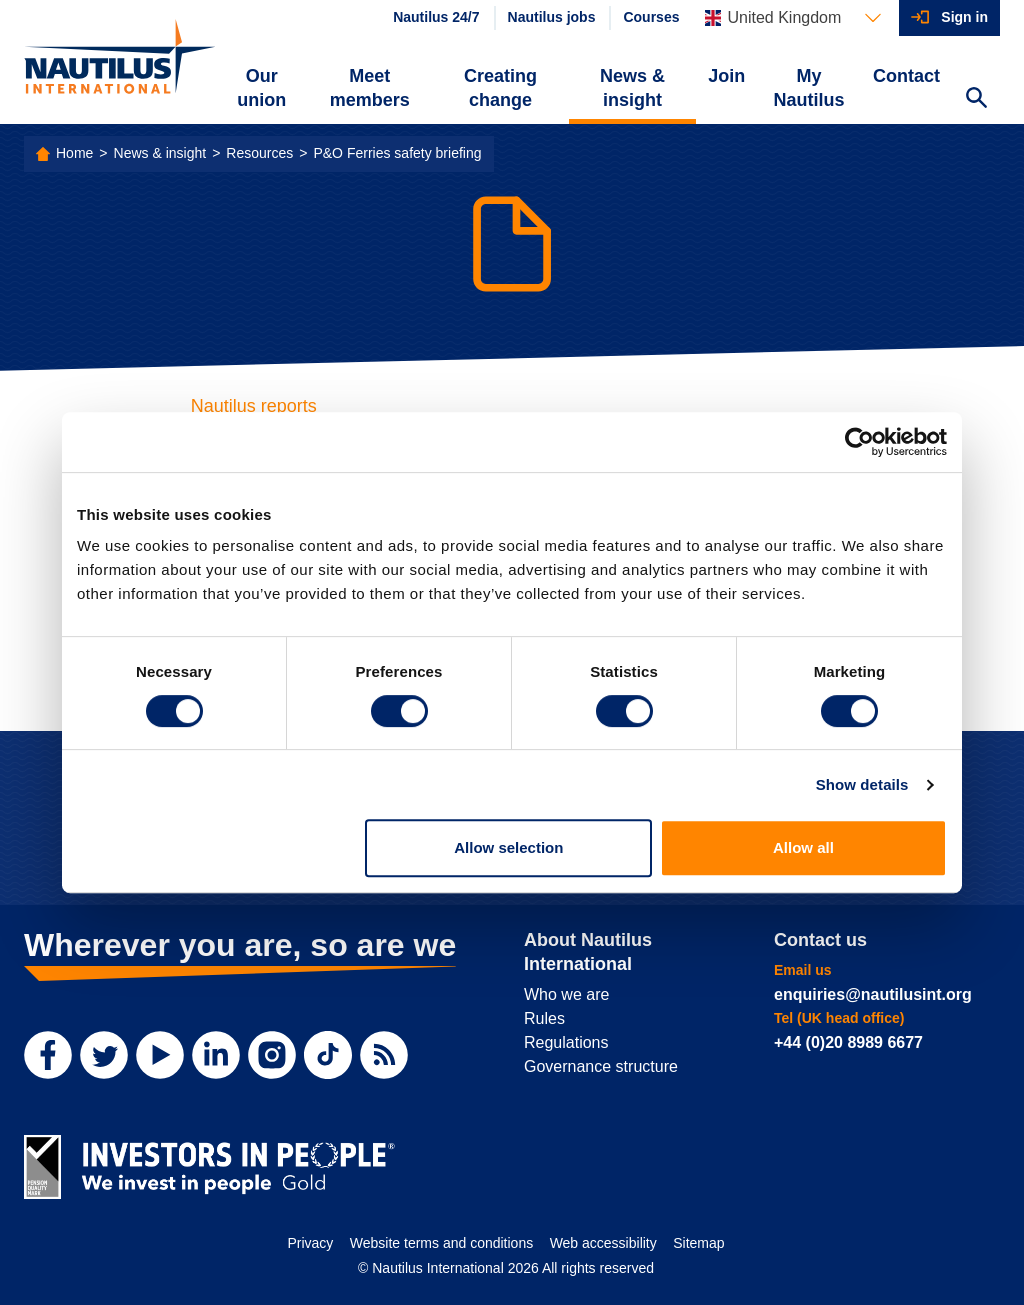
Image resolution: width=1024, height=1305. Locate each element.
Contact (906, 76)
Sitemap (698, 1243)
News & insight (632, 88)
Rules (544, 1018)
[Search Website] (976, 100)
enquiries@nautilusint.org (873, 994)
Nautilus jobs (552, 17)
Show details (862, 784)
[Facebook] (48, 1055)
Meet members (370, 88)
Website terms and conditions (441, 1243)
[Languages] (793, 18)
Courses (651, 17)
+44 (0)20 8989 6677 (848, 1042)
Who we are (566, 994)
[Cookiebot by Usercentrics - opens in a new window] (859, 442)
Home (74, 153)
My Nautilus (809, 88)
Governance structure (601, 1066)
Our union (261, 88)
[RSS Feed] (384, 1055)
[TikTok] (328, 1055)
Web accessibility (603, 1243)
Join (726, 76)
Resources (259, 153)
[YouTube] (160, 1055)
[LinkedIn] (216, 1055)
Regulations (566, 1042)
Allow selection (508, 847)
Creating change (500, 88)
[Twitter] (104, 1055)
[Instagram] (272, 1055)
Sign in (964, 17)
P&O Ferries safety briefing (397, 153)
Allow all (803, 847)
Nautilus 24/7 (436, 17)
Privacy (310, 1243)
